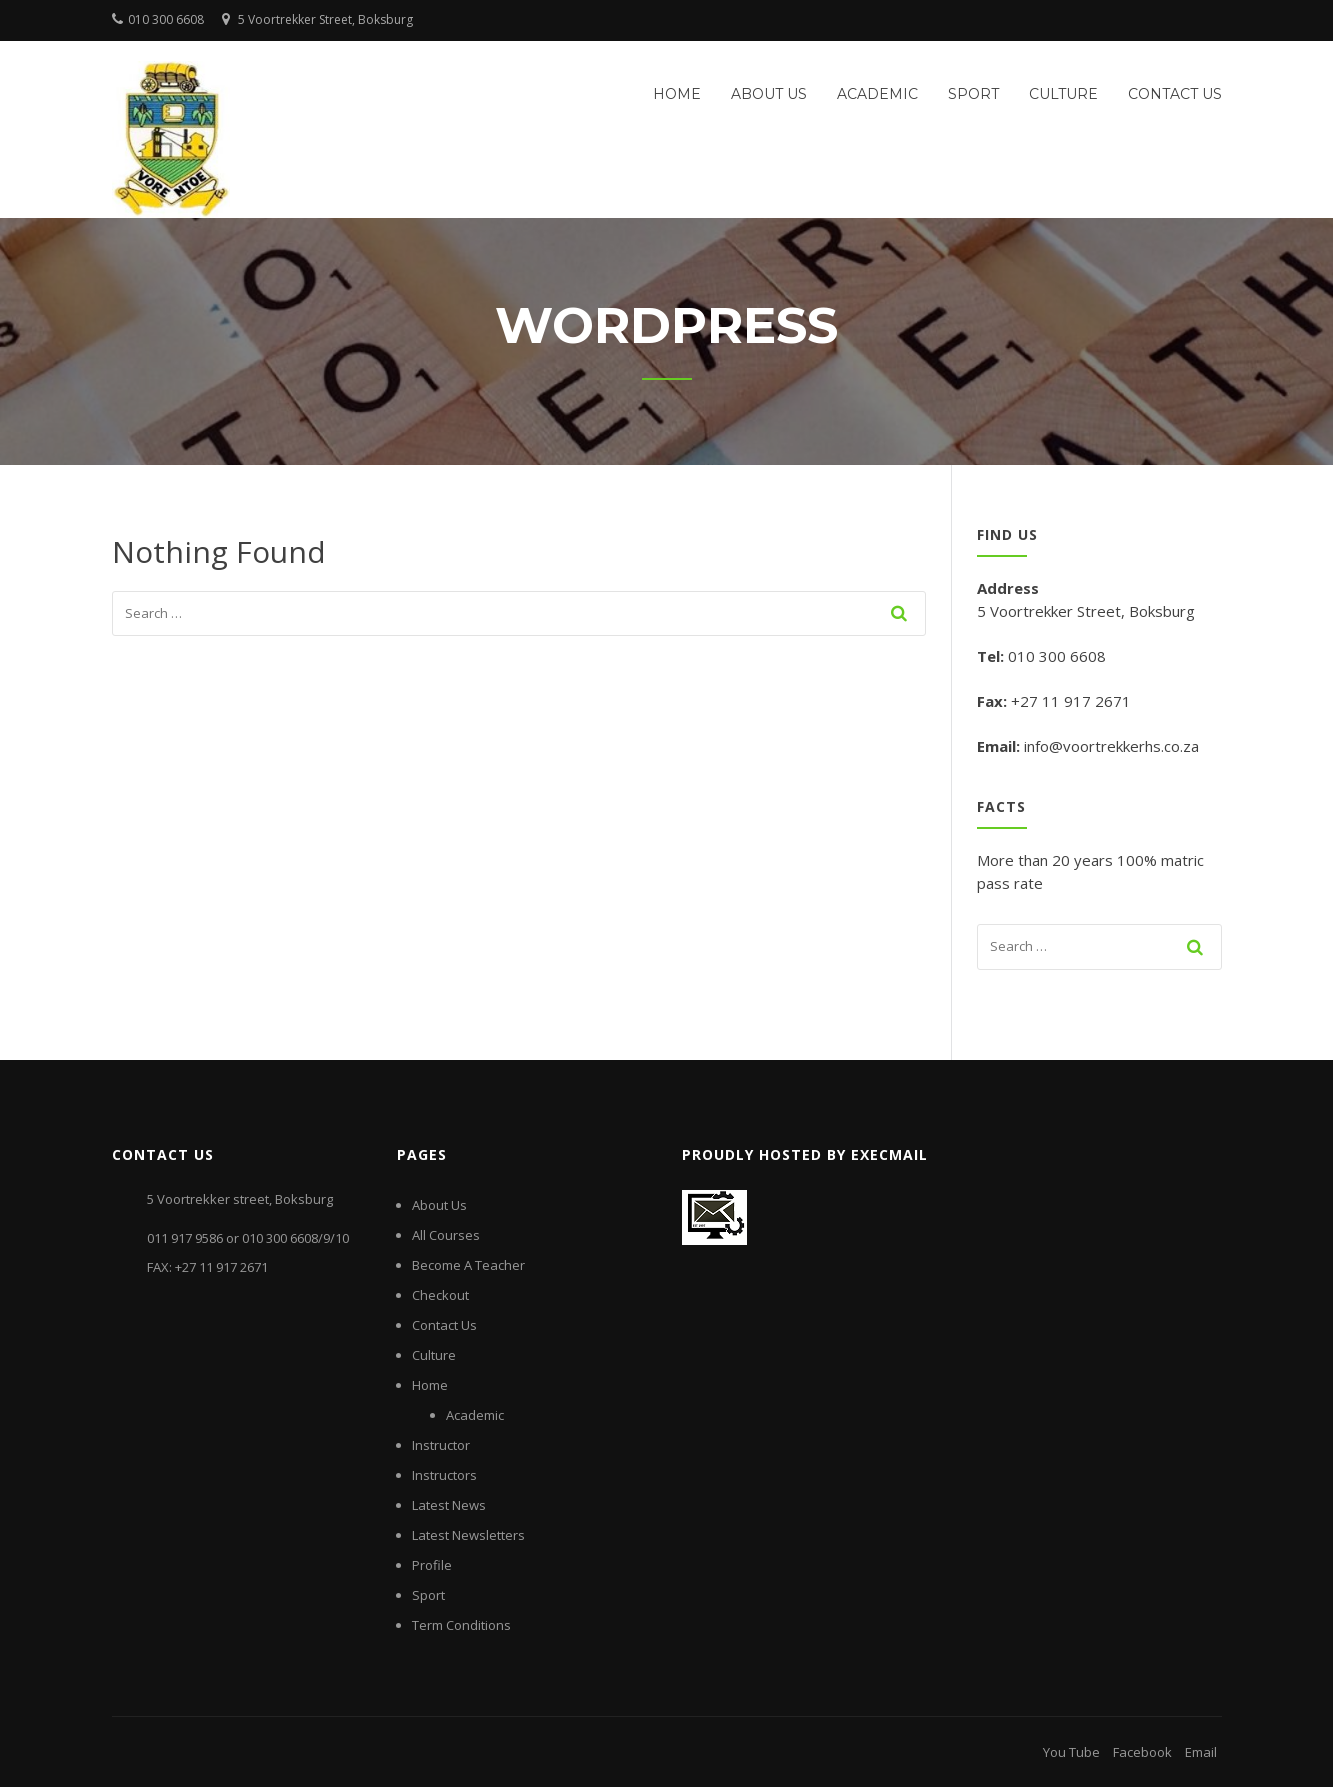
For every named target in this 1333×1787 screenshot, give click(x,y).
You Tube (1071, 1752)
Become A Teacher (468, 1265)
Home (677, 94)
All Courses (446, 1235)
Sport (973, 94)
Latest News (449, 1505)
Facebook (1142, 1752)
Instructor (441, 1445)
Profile (432, 1565)
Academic (877, 94)
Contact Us (1175, 94)
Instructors (444, 1475)
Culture (1063, 94)
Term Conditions (461, 1625)
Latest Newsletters (468, 1535)
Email (1201, 1752)
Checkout (440, 1295)
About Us (769, 94)
